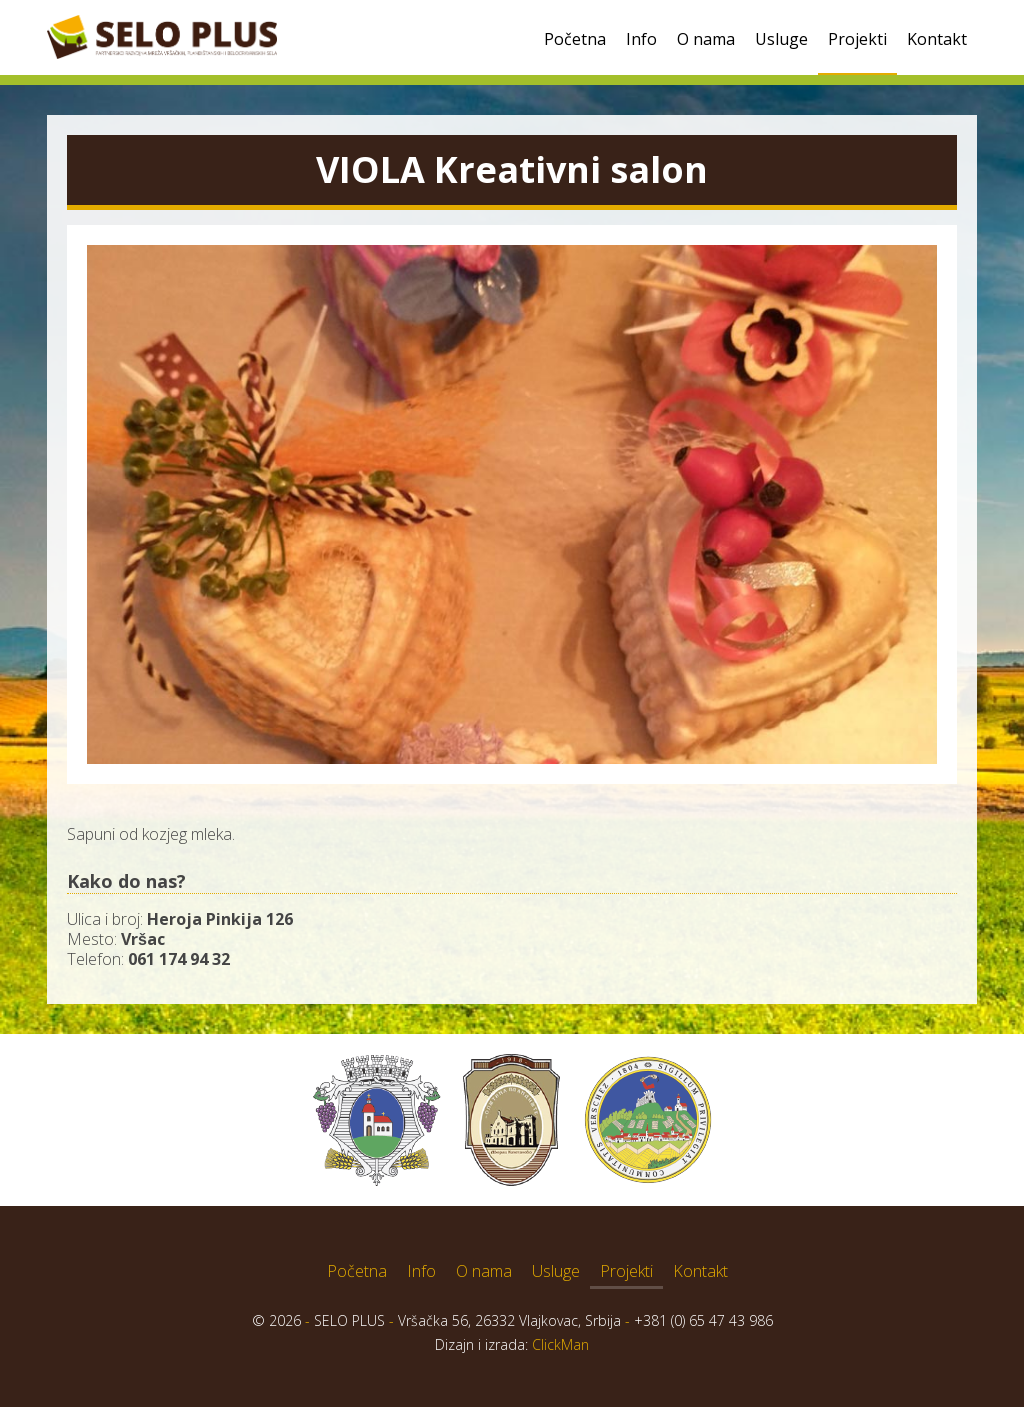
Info (641, 39)
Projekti (857, 39)
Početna (575, 39)
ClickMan (560, 1344)
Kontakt (937, 39)
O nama (706, 39)
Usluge (781, 39)
